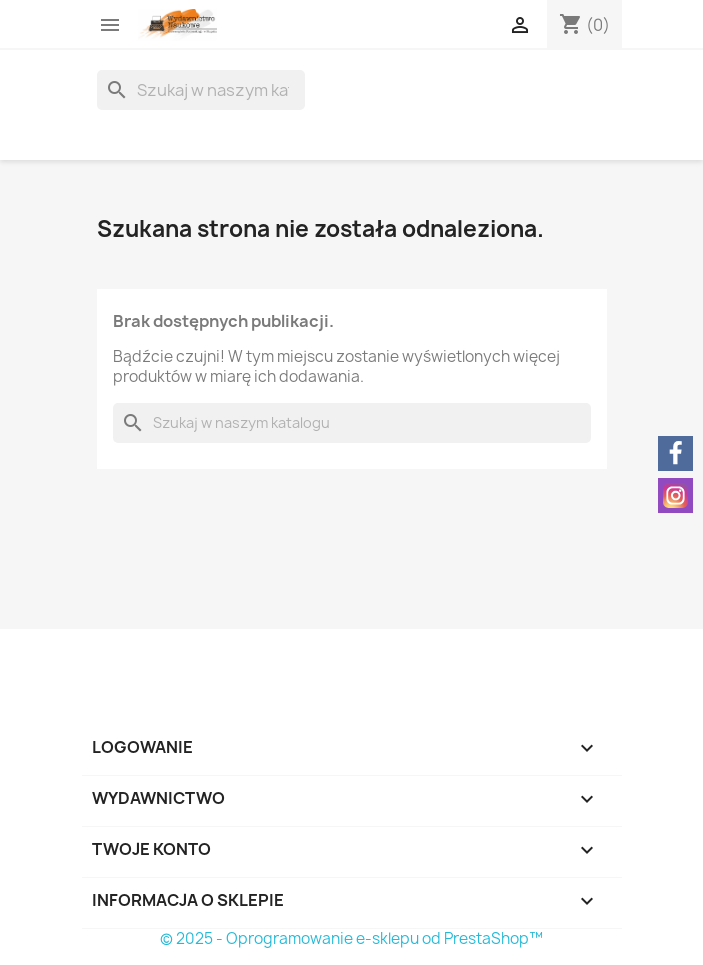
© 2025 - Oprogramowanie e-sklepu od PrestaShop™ (351, 938)
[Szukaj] (201, 90)
